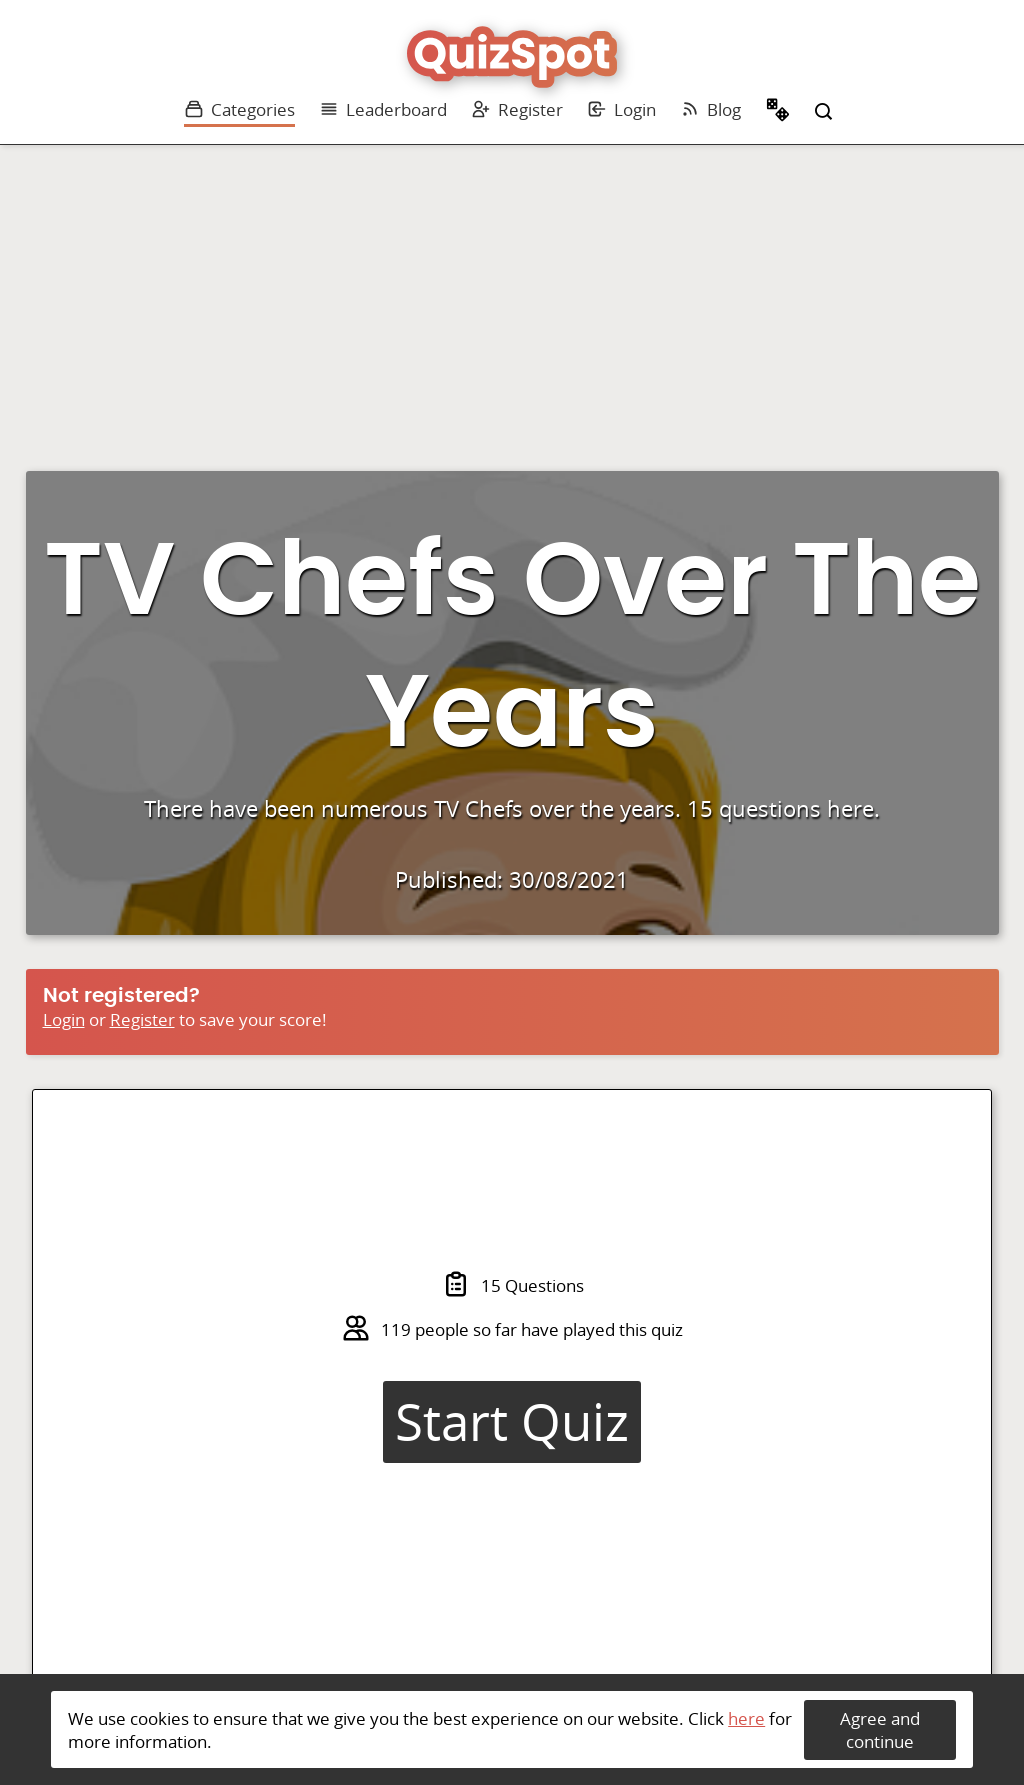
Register (517, 109)
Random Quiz (778, 112)
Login (621, 109)
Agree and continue (880, 1730)
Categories (239, 109)
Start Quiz (512, 1422)
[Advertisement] (512, 295)
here (746, 1718)
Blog (710, 109)
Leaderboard (383, 109)
